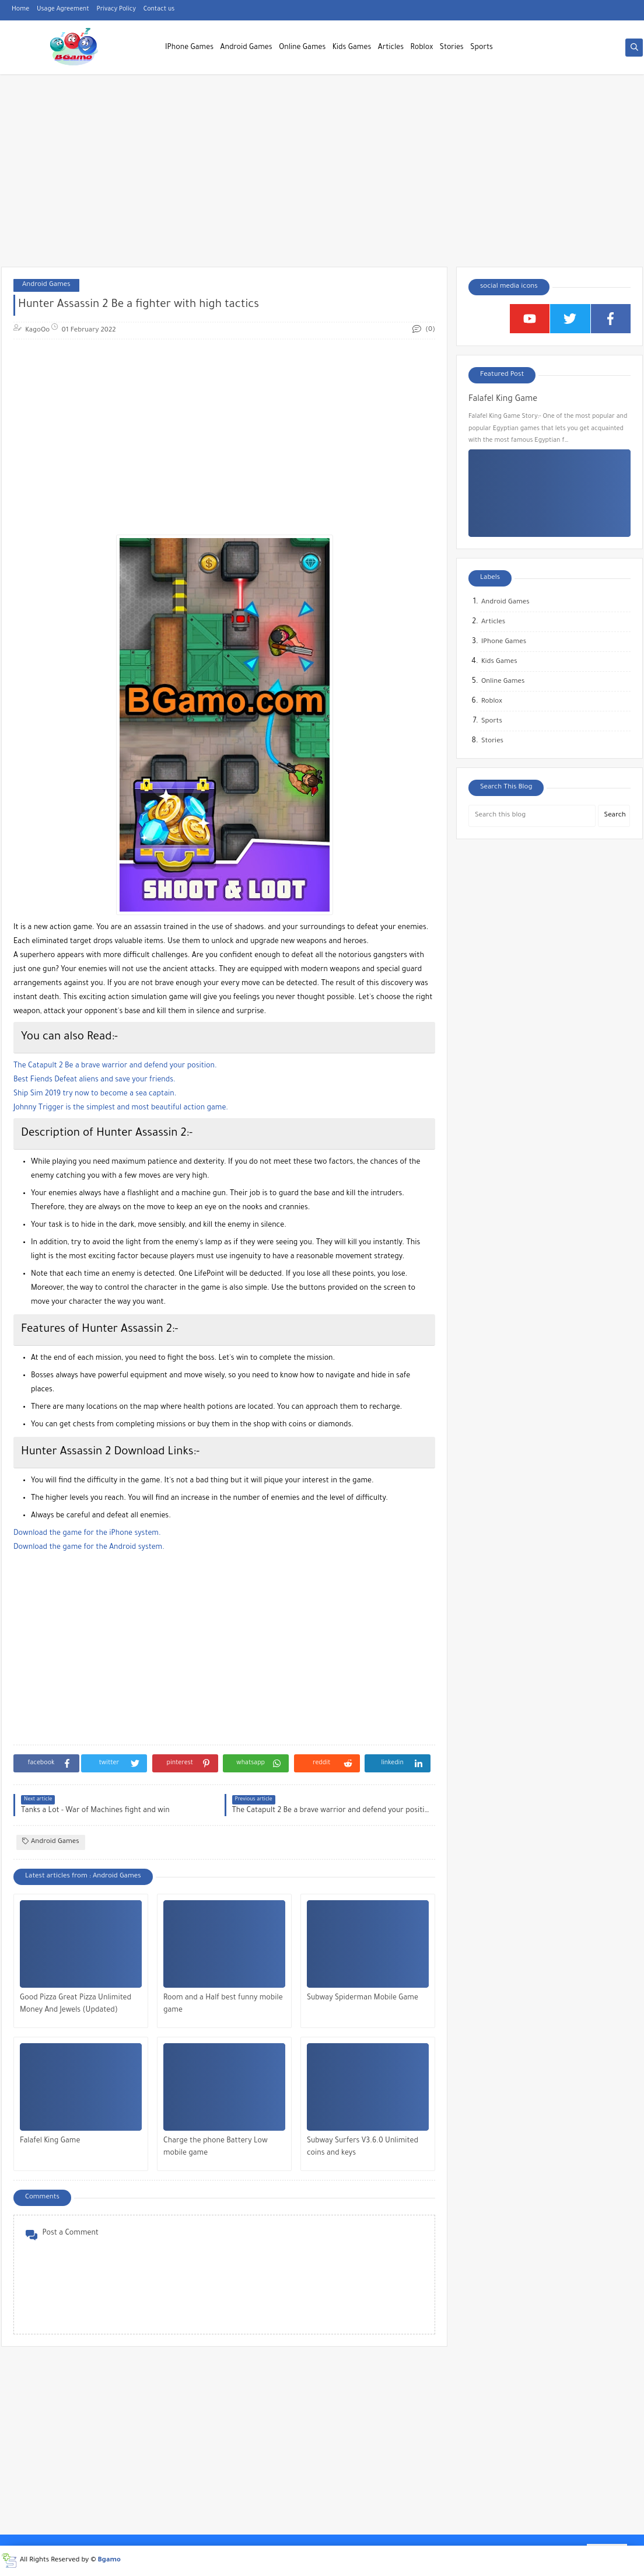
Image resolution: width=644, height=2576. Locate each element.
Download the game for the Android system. (88, 1548)
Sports (481, 48)
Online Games (302, 48)
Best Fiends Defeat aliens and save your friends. (94, 1080)
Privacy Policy (115, 9)
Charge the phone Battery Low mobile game (215, 2147)
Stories (452, 48)
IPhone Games (189, 48)
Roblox (422, 48)
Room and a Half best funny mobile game (223, 2004)
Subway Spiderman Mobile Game (362, 1998)
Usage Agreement (63, 9)
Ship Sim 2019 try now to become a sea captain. (94, 1094)
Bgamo (109, 2560)
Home (20, 9)
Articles (391, 48)
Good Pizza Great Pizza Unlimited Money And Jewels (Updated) (75, 2004)
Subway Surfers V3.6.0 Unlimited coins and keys (362, 2147)
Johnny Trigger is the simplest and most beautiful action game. (120, 1108)
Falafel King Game (50, 2141)
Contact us (159, 9)
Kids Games (351, 48)
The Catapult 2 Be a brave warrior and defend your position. (115, 1066)
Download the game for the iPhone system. (87, 1534)
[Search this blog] (532, 816)
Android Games (246, 48)
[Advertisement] (322, 176)
